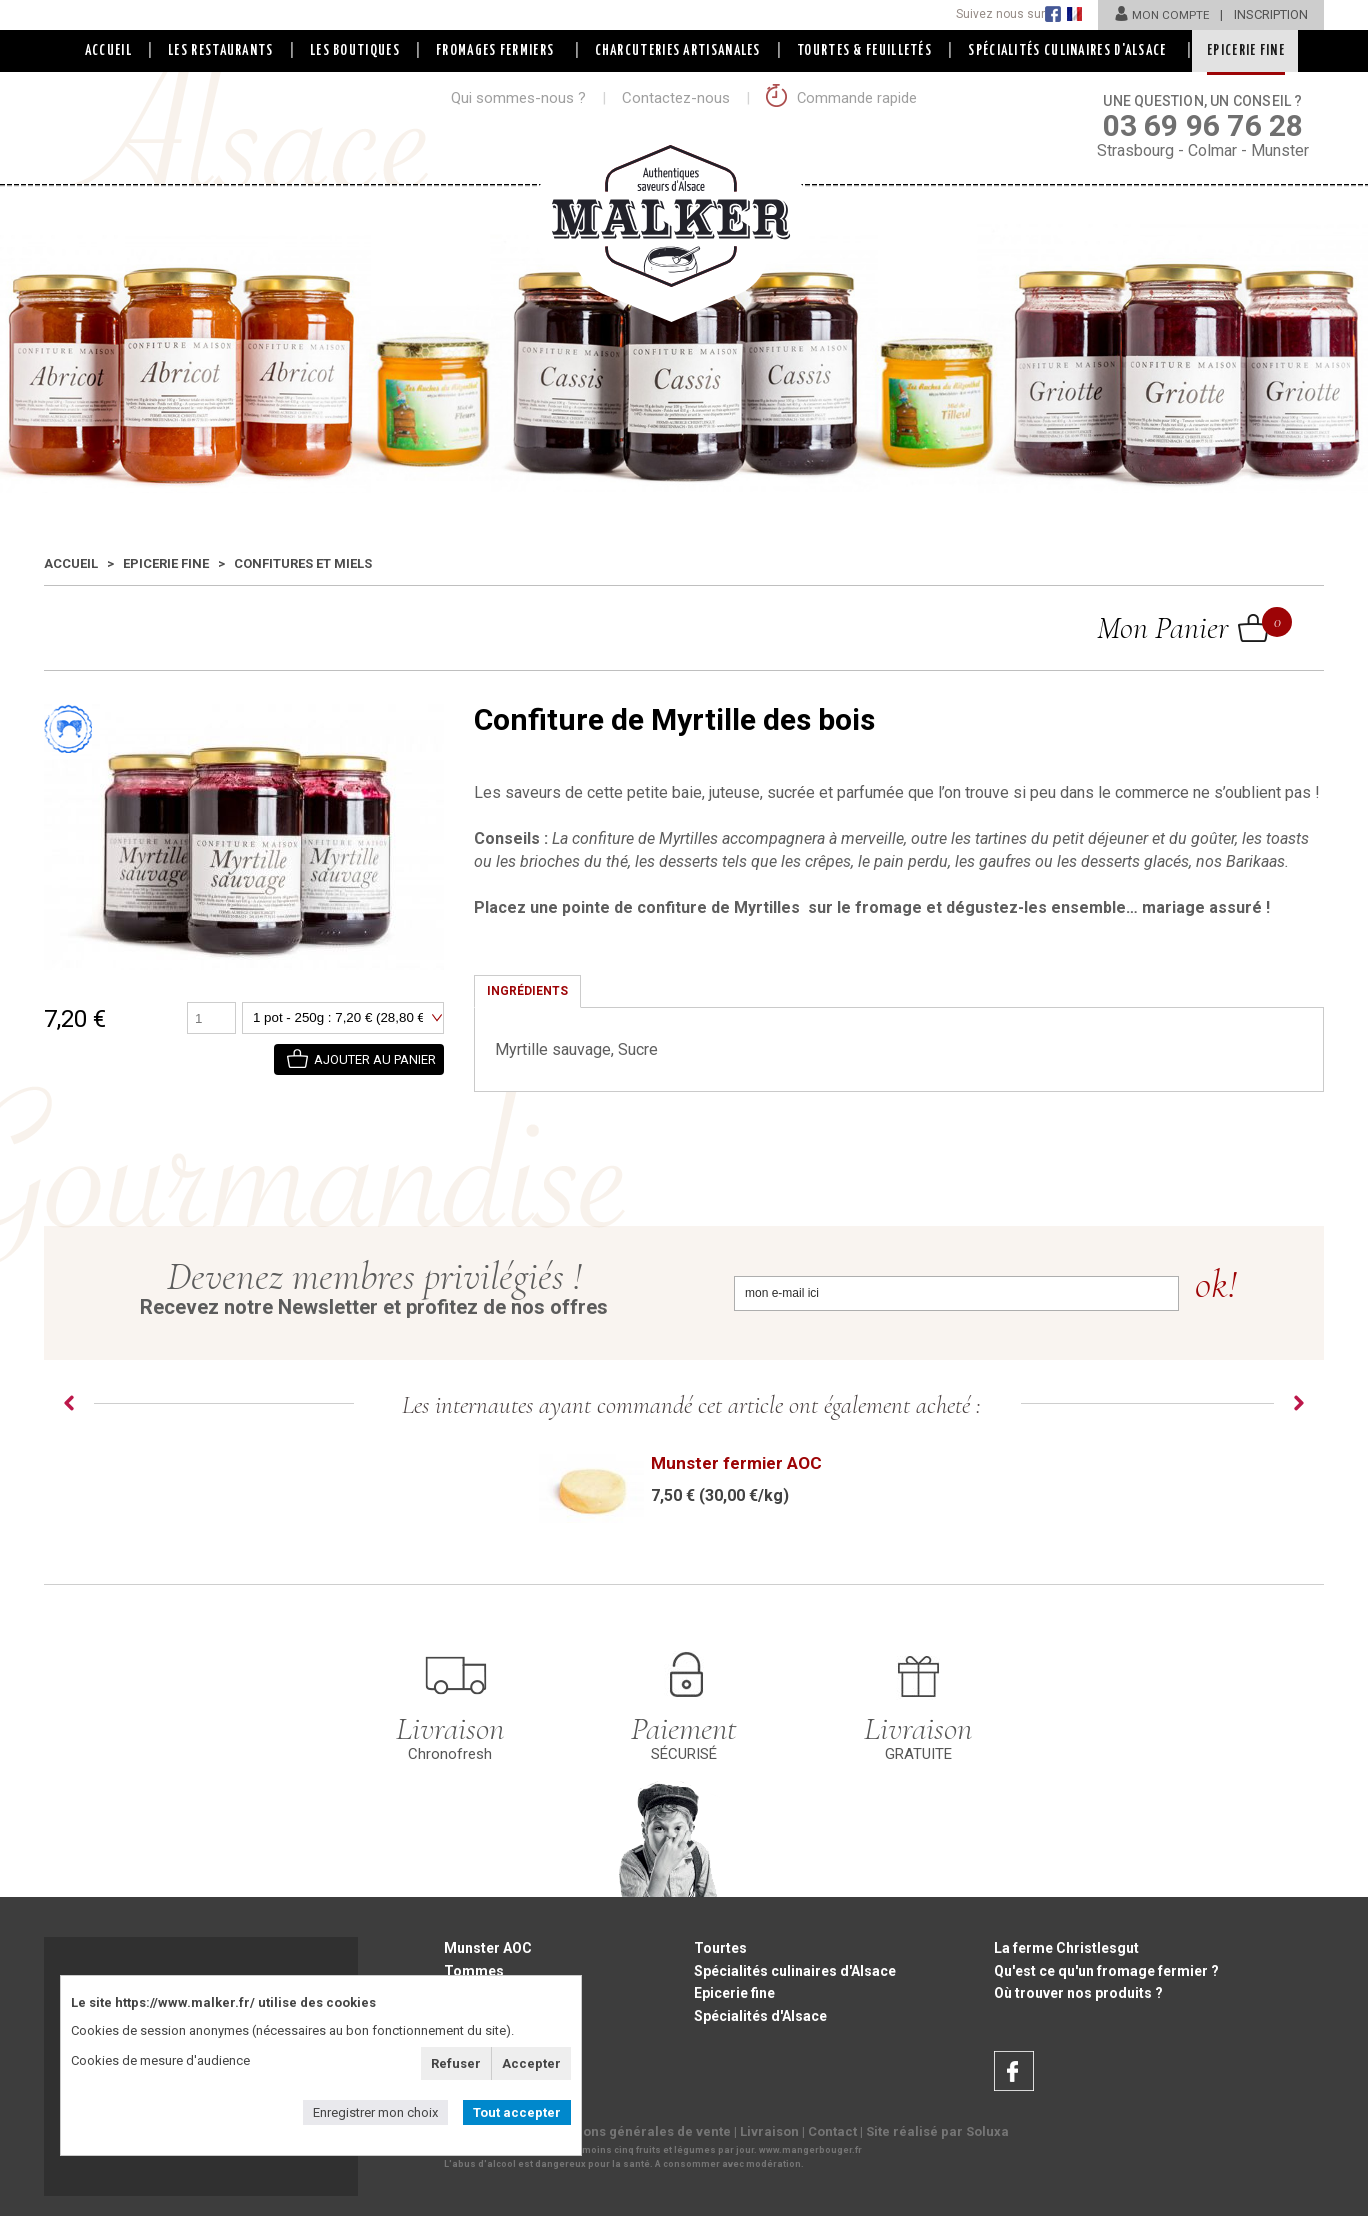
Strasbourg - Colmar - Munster (1203, 125)
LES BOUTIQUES (352, 51)
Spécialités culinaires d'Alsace (795, 1971)
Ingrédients (527, 991)
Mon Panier (1183, 627)
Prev (69, 1403)
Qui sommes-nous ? (518, 98)
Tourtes (720, 1948)
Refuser (456, 2063)
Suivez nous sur (996, 14)
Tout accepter (517, 2112)
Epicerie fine (166, 563)
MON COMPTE (1159, 14)
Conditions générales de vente (634, 2133)
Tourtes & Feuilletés (866, 51)
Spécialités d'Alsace (760, 2017)
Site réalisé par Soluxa (937, 2133)
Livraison (769, 2133)
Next (1299, 1403)
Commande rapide (842, 98)
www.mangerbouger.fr (810, 2152)
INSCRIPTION (1271, 14)
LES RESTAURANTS (216, 51)
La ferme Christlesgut (1066, 1948)
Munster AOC (488, 1948)
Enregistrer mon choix (375, 2112)
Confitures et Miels (303, 563)
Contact (832, 2133)
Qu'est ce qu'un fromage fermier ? (1106, 1971)
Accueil (101, 51)
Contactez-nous (676, 98)
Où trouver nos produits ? (1078, 1994)
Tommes (474, 1971)
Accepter (531, 2063)
